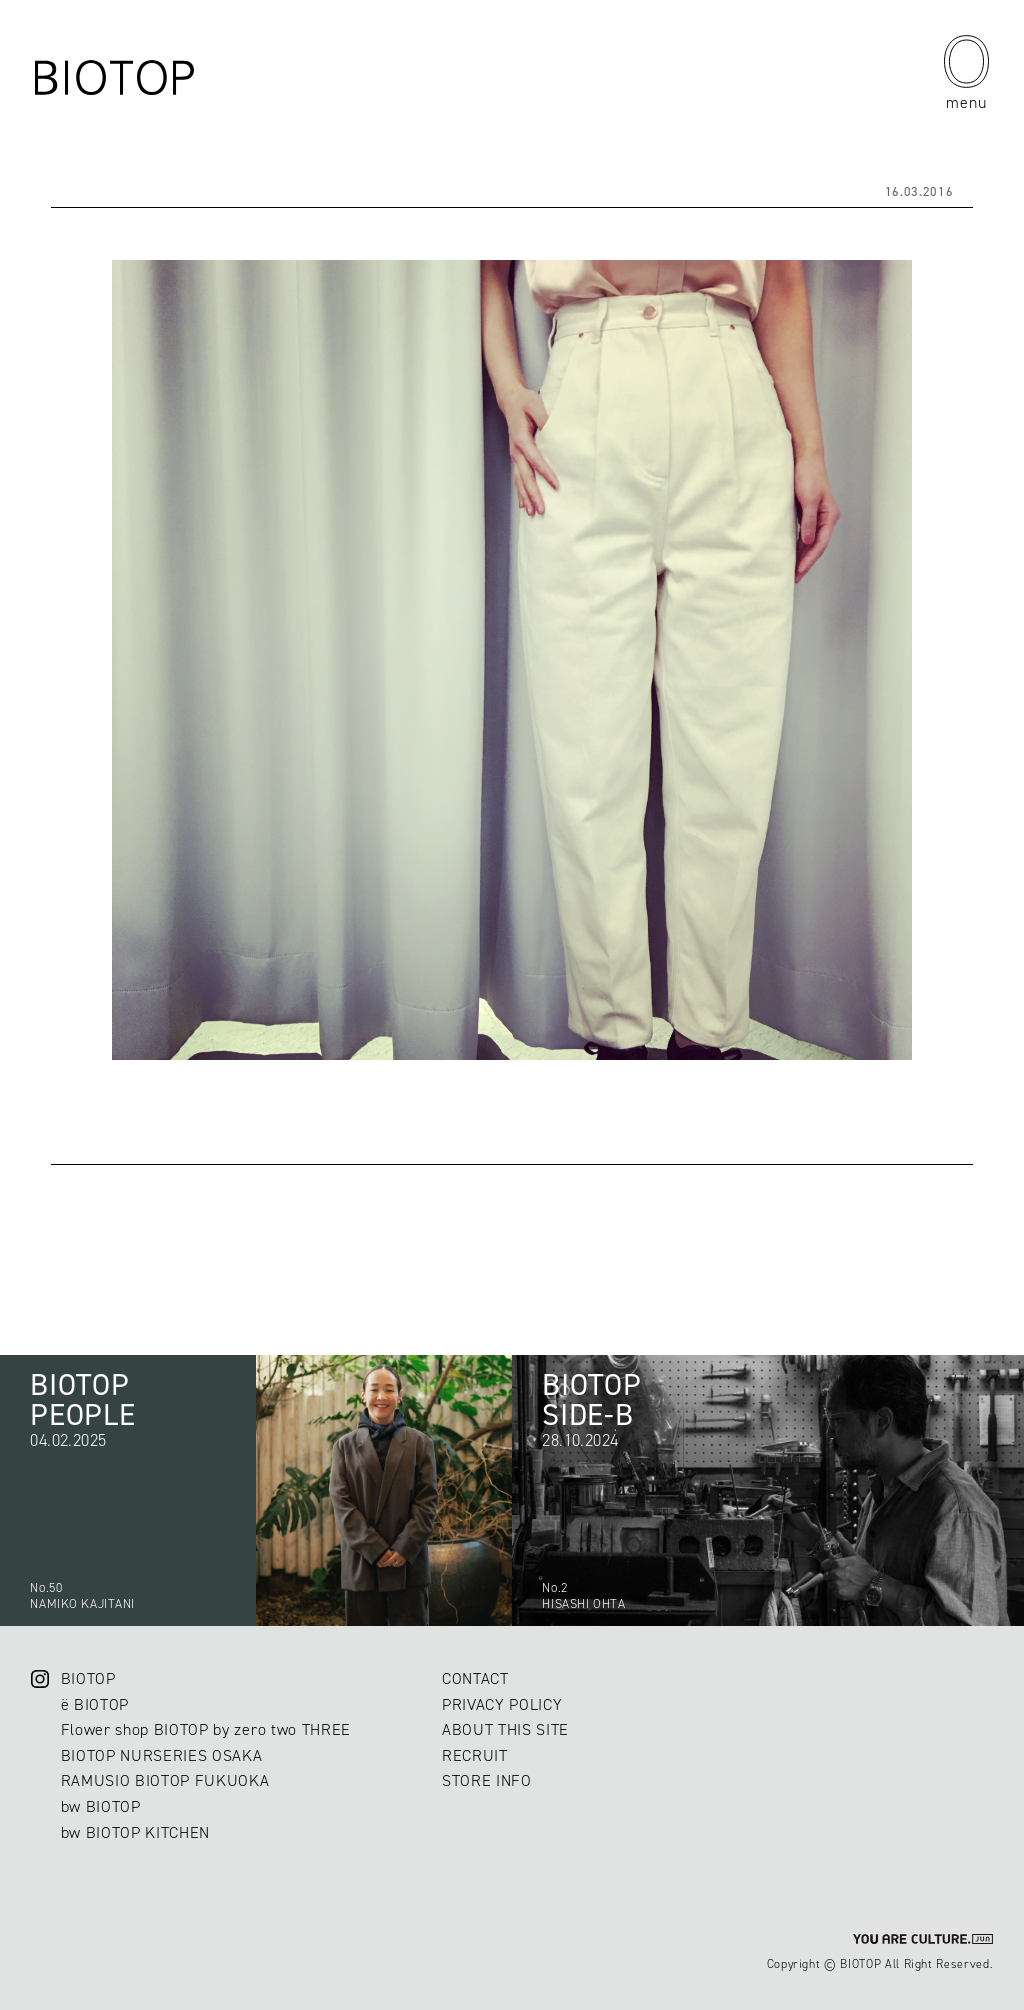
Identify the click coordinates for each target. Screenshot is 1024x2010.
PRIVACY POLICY (502, 1704)
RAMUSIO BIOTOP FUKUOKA (165, 1780)
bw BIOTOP (101, 1806)
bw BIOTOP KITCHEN (135, 1832)
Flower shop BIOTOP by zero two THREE (206, 1729)
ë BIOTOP (95, 1704)
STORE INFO (487, 1780)
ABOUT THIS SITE (505, 1729)
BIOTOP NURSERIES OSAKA (162, 1755)
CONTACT (475, 1678)
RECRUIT (475, 1755)
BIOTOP (88, 1678)
